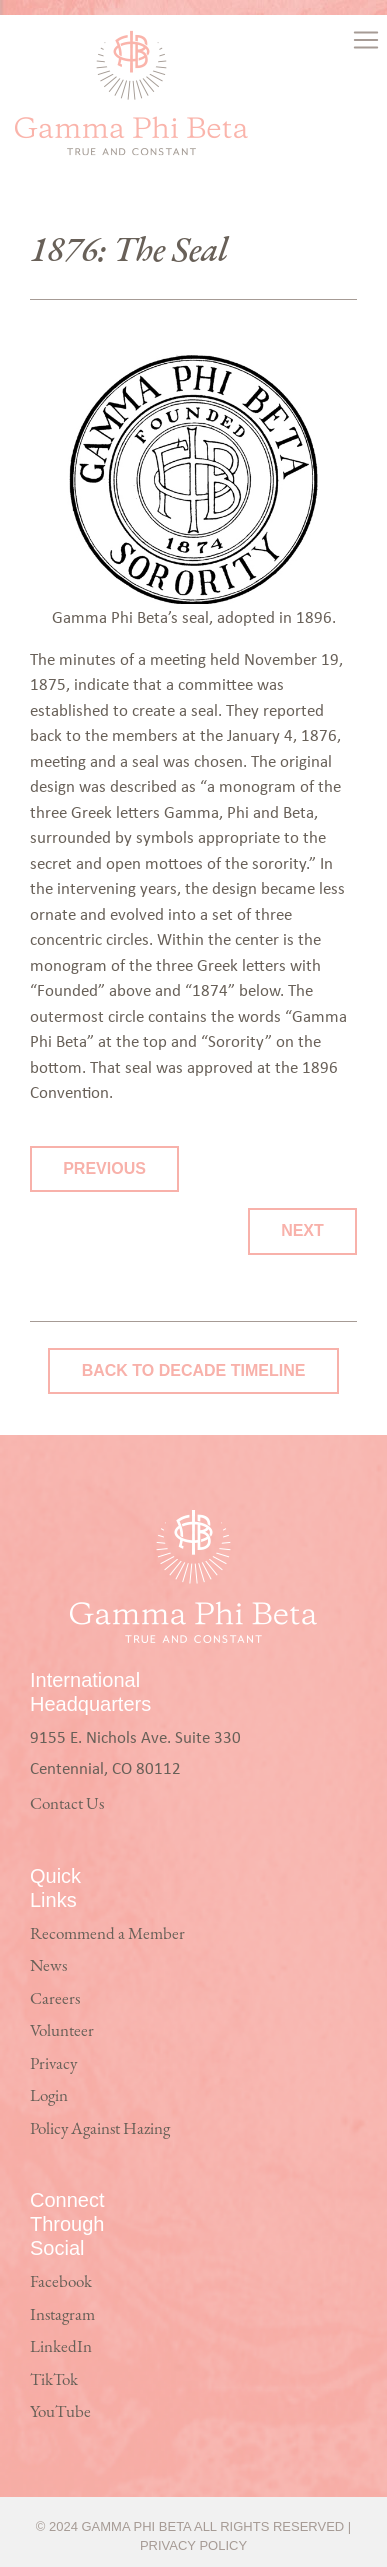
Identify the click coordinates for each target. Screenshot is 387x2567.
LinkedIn (61, 2347)
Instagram (62, 2315)
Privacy (53, 2064)
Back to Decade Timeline (194, 1370)
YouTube (60, 2412)
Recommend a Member (107, 1934)
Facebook (61, 2282)
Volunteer (62, 2031)
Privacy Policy (193, 2545)
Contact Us (67, 1804)
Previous (104, 1168)
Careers (55, 1999)
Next (302, 1230)
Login (49, 2096)
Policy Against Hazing (100, 2129)
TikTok (54, 2380)
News (48, 1966)
